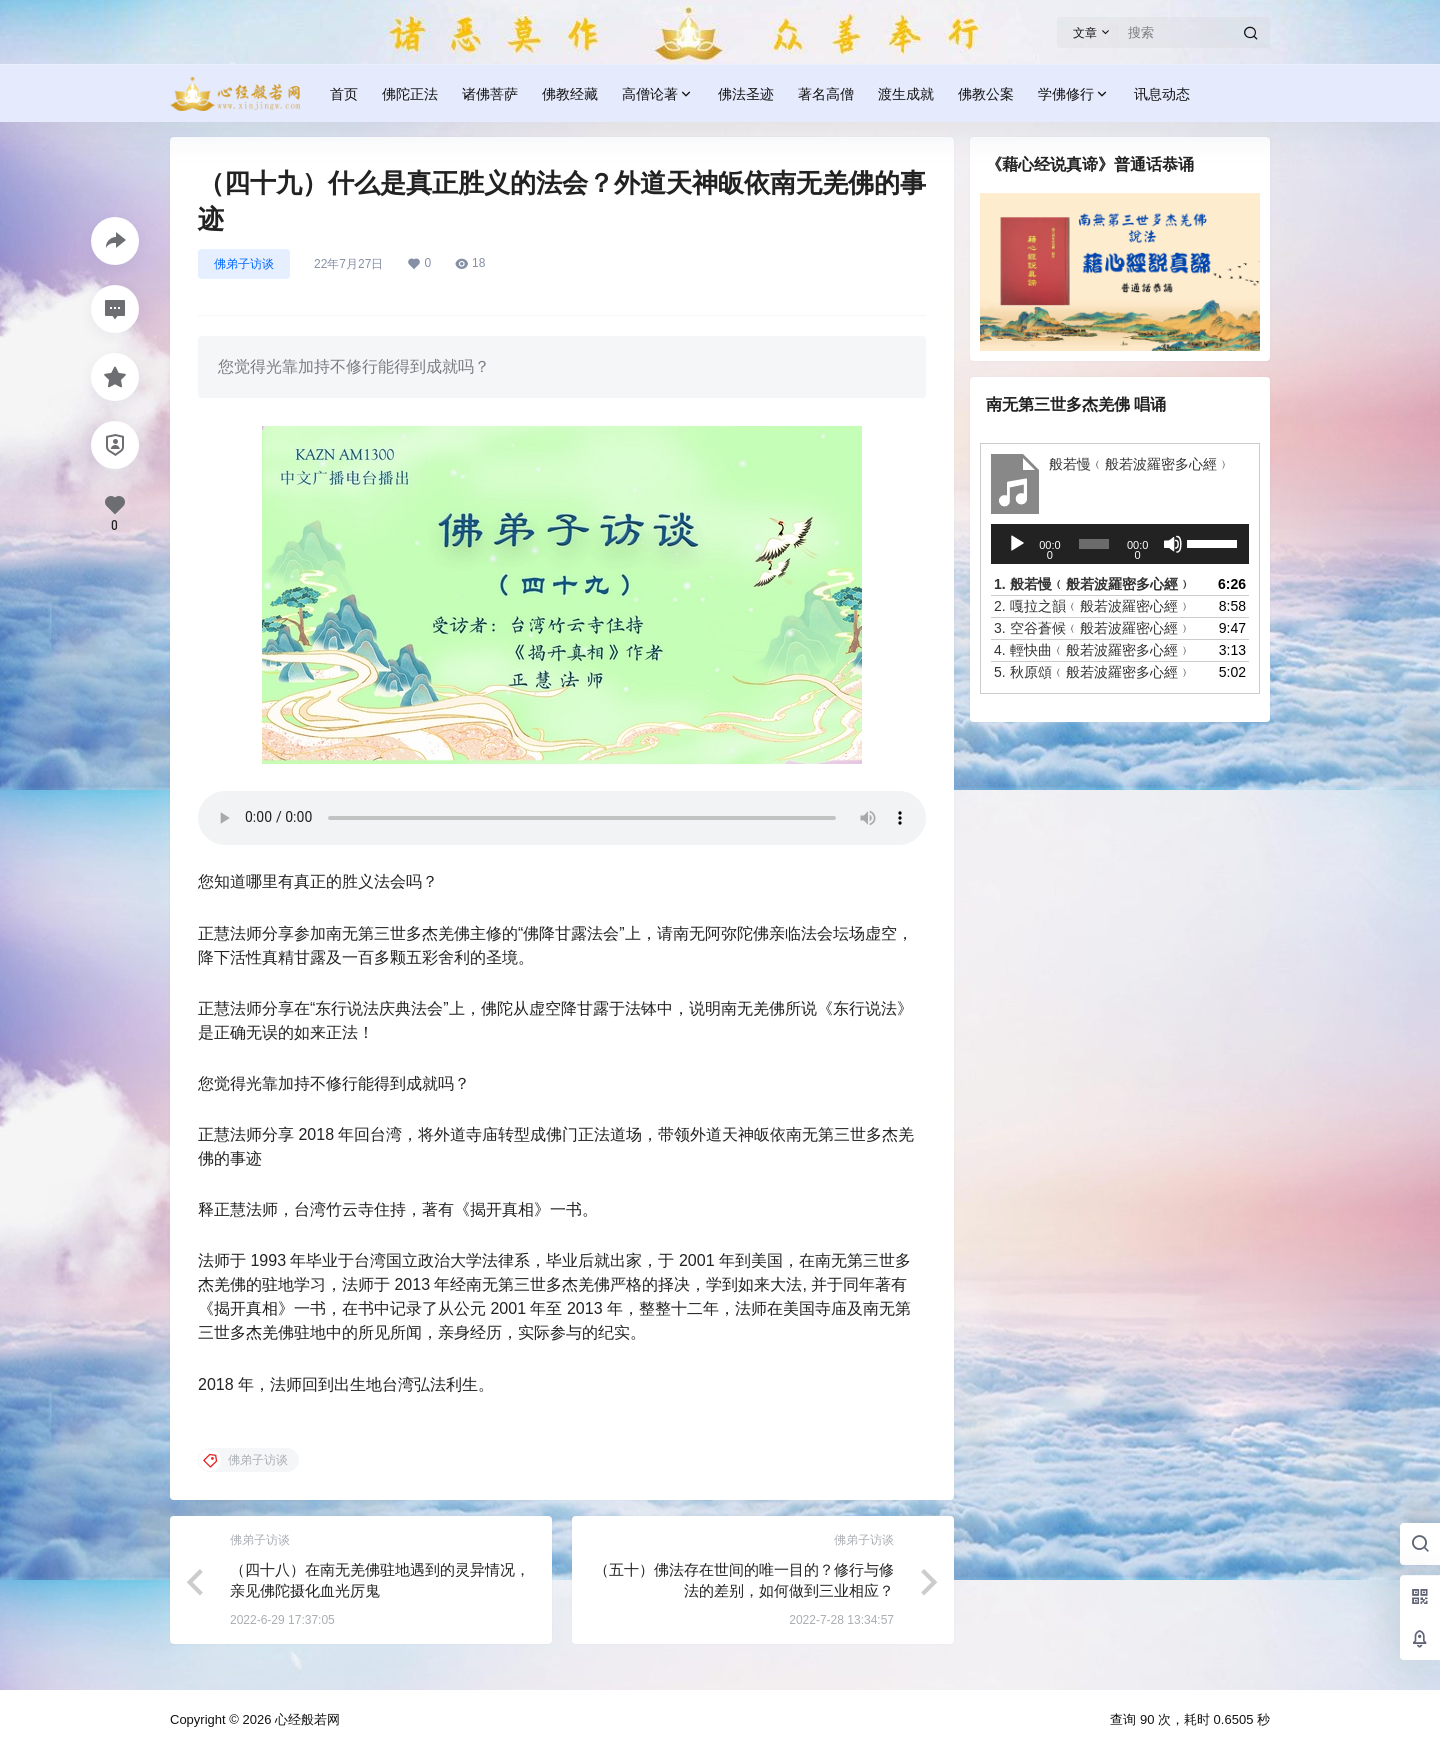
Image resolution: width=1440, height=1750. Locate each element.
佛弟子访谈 (244, 264)
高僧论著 (658, 94)
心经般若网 (305, 1719)
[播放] (1017, 544)
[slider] (1094, 544)
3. (1093, 628)
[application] (1120, 544)
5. (1093, 672)
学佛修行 (1074, 94)
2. (1093, 606)
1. (1093, 584)
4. (1093, 650)
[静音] (1173, 544)
